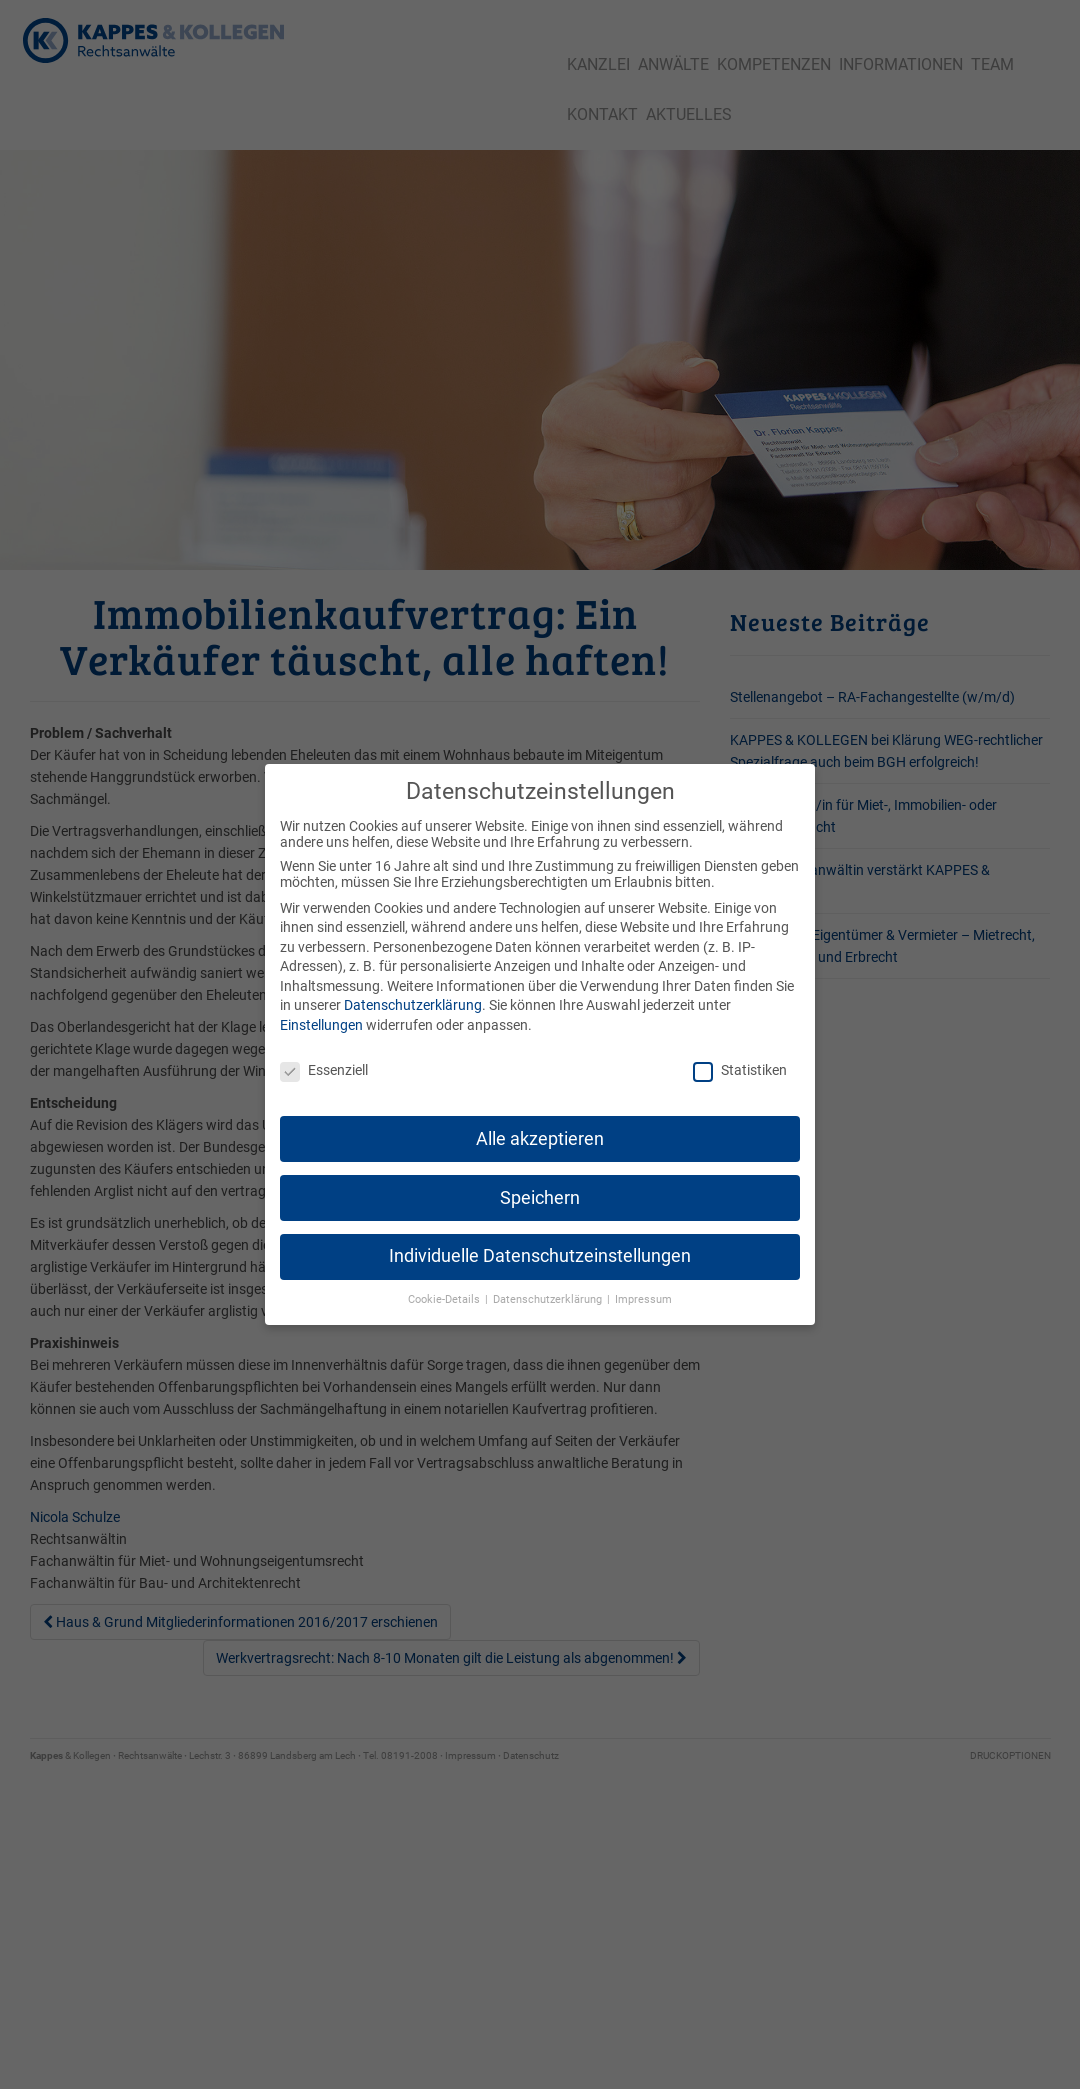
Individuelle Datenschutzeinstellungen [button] (540, 1245)
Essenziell (324, 1059)
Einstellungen (321, 1014)
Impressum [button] (643, 1288)
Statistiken (740, 1059)
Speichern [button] (540, 1186)
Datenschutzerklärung (413, 994)
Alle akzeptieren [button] (540, 1127)
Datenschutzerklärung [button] (549, 1288)
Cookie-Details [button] (445, 1288)
